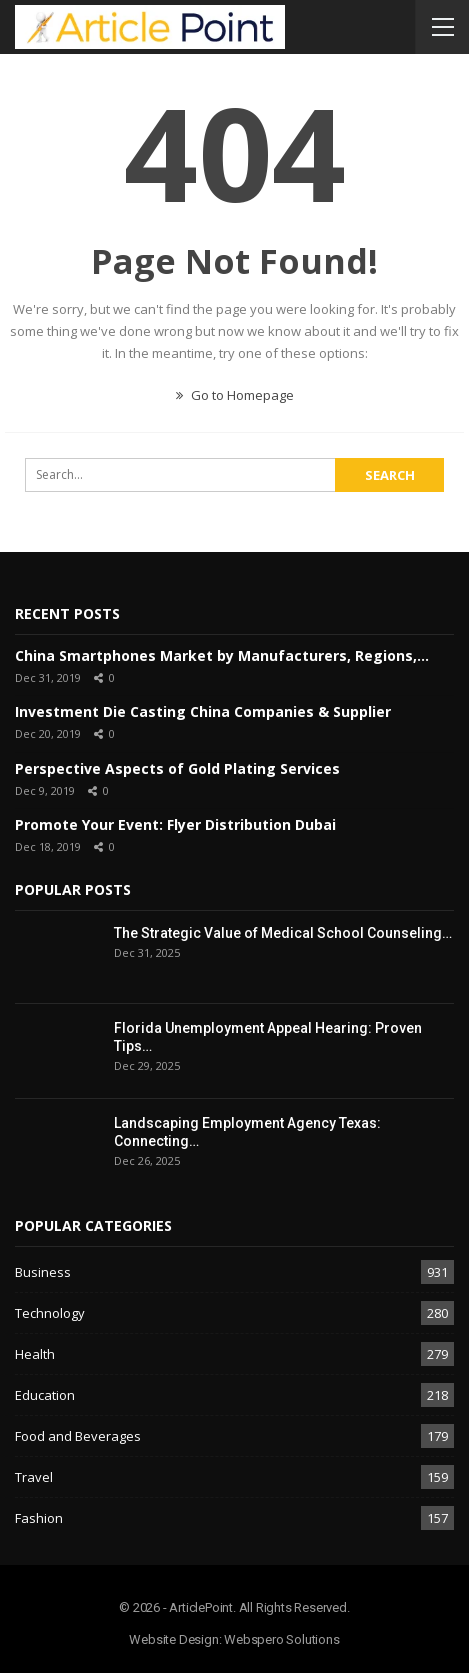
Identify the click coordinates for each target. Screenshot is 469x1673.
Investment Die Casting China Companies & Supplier (203, 711)
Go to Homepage (235, 395)
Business (43, 1272)
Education (45, 1395)
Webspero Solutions (281, 1639)
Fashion (39, 1518)
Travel (34, 1477)
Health (35, 1354)
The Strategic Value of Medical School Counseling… (283, 933)
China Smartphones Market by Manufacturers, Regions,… (222, 655)
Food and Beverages (78, 1436)
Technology (50, 1313)
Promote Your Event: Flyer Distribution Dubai (175, 824)
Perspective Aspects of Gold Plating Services (177, 768)
